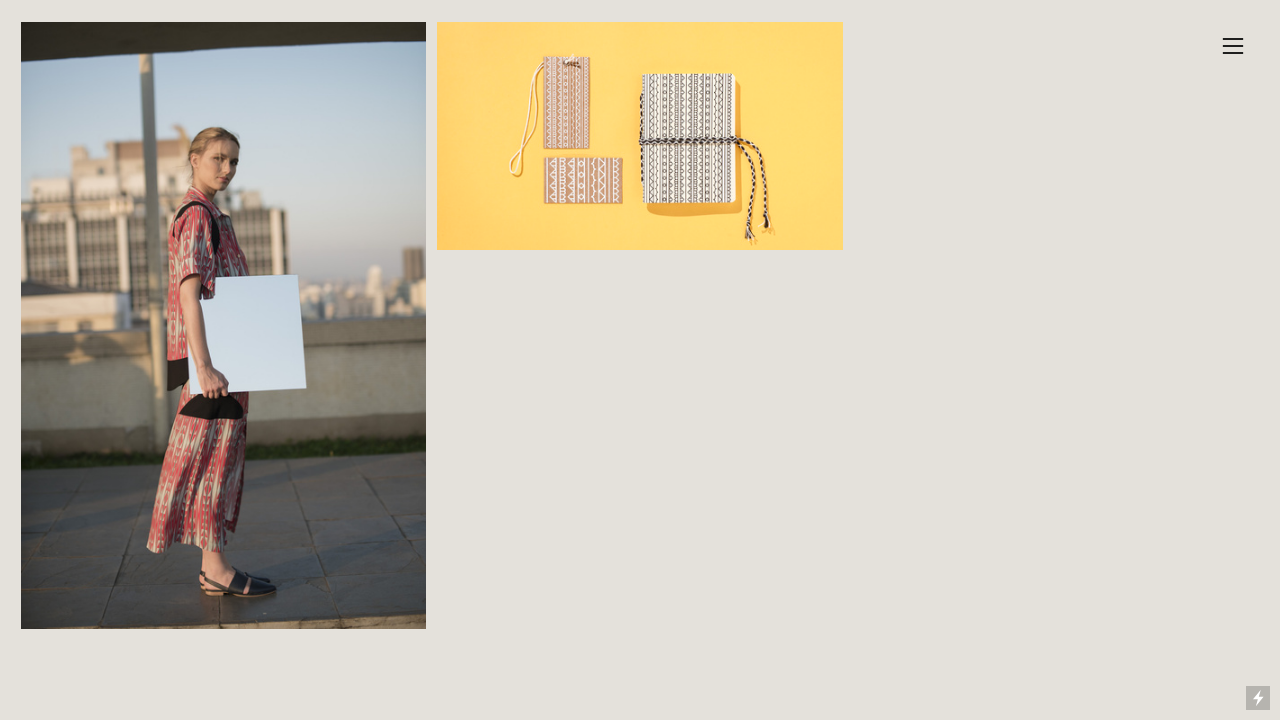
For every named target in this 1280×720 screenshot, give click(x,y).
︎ (1233, 46)
